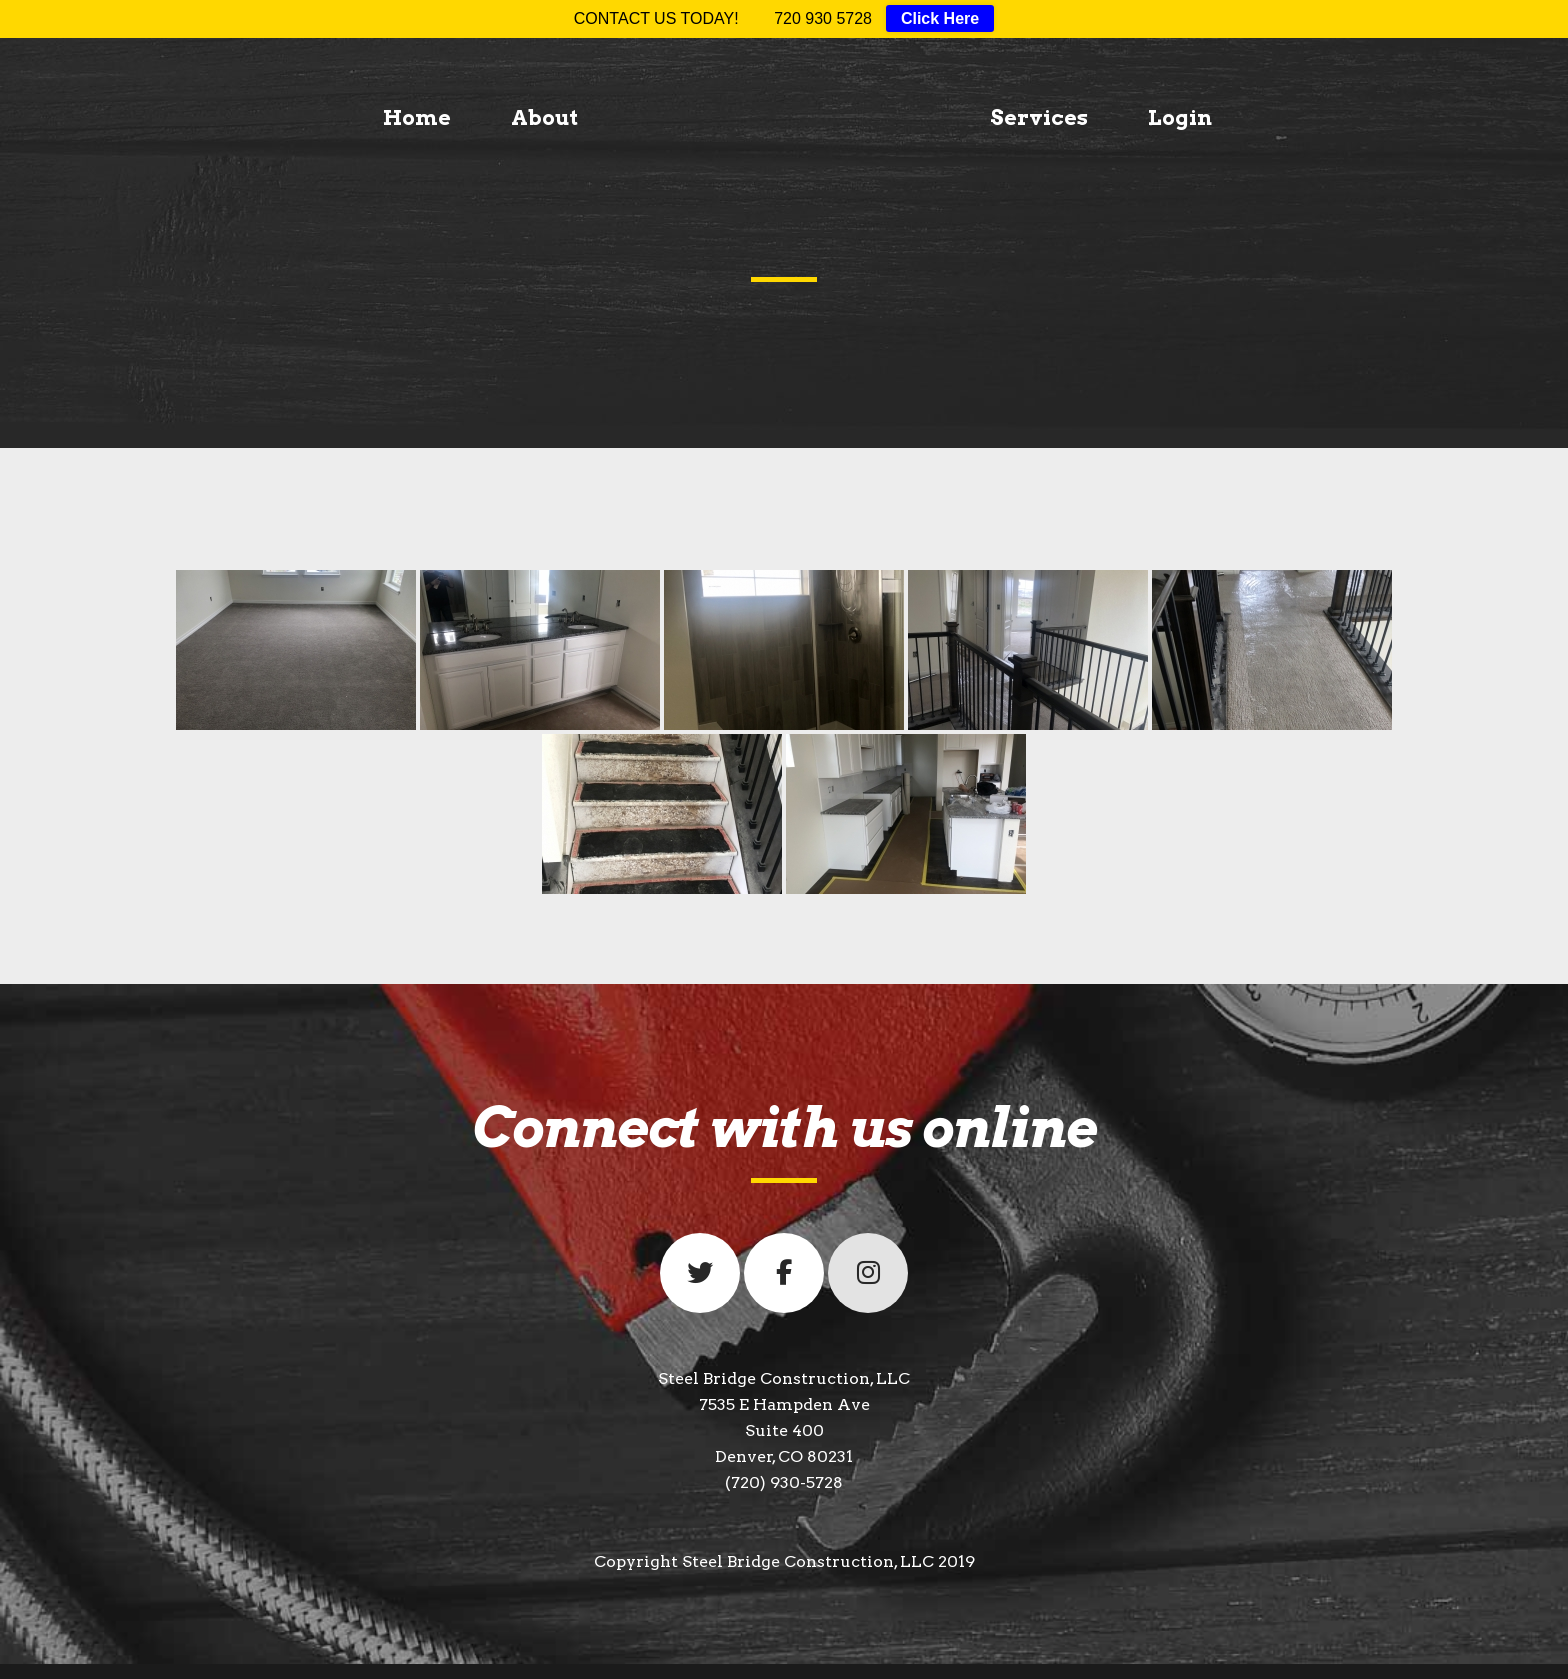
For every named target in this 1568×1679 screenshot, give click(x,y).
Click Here (940, 18)
